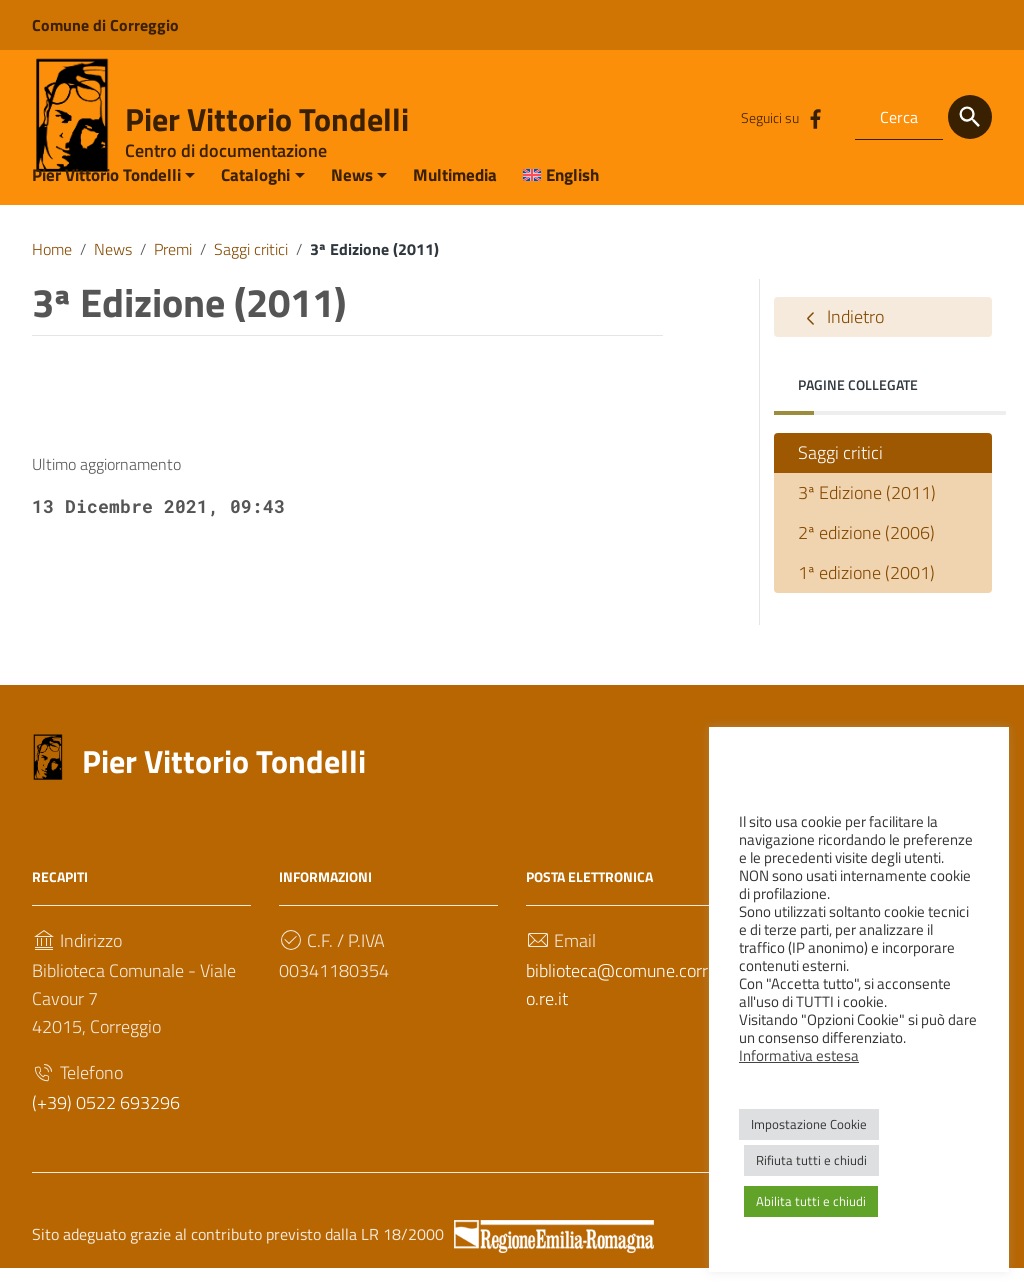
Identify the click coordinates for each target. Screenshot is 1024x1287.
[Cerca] (970, 117)
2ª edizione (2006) (866, 552)
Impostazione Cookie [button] (809, 1124)
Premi (173, 268)
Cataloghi (255, 194)
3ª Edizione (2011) (867, 512)
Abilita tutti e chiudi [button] (811, 1201)
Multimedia (455, 194)
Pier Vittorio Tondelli (267, 119)
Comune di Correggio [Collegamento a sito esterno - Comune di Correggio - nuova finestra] (105, 25)
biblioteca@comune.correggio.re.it (632, 1004)
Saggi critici (251, 268)
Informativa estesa (799, 1055)
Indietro (841, 337)
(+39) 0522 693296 (106, 1122)
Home (52, 268)
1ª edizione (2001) (866, 592)
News (352, 194)
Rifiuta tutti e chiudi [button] (811, 1160)
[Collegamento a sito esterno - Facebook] (815, 117)
